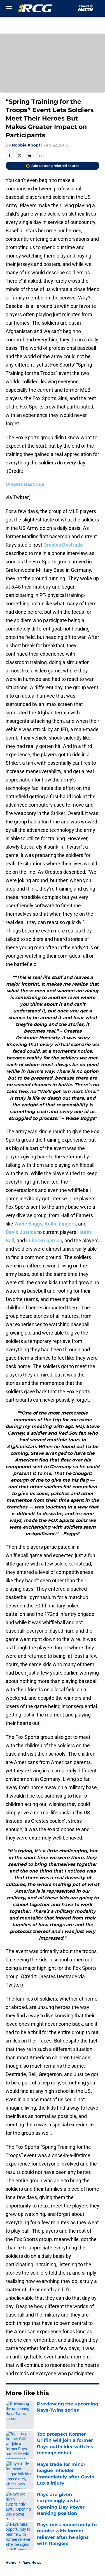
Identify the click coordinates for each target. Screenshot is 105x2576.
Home (11, 2410)
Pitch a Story (18, 2480)
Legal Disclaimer (22, 2501)
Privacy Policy (65, 2480)
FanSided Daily (66, 2470)
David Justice (21, 1232)
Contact (13, 2459)
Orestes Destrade (25, 484)
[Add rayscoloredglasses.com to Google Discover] (52, 166)
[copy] (40, 155)
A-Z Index (15, 2519)
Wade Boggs (28, 1224)
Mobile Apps (18, 2470)
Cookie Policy (65, 2491)
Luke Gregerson (44, 1240)
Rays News (31, 2410)
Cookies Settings (52, 70)
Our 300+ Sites (66, 2459)
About (11, 2449)
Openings (60, 2449)
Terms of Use (19, 2491)
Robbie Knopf (26, 145)
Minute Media (33, 2533)
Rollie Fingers (60, 1224)
